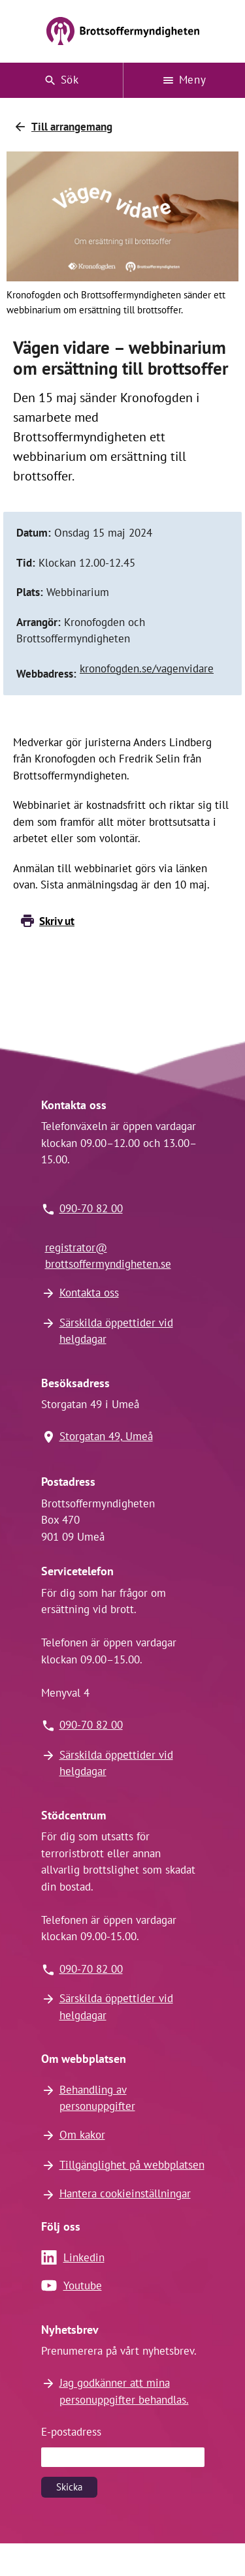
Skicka (69, 2487)
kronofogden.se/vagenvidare (147, 668)
